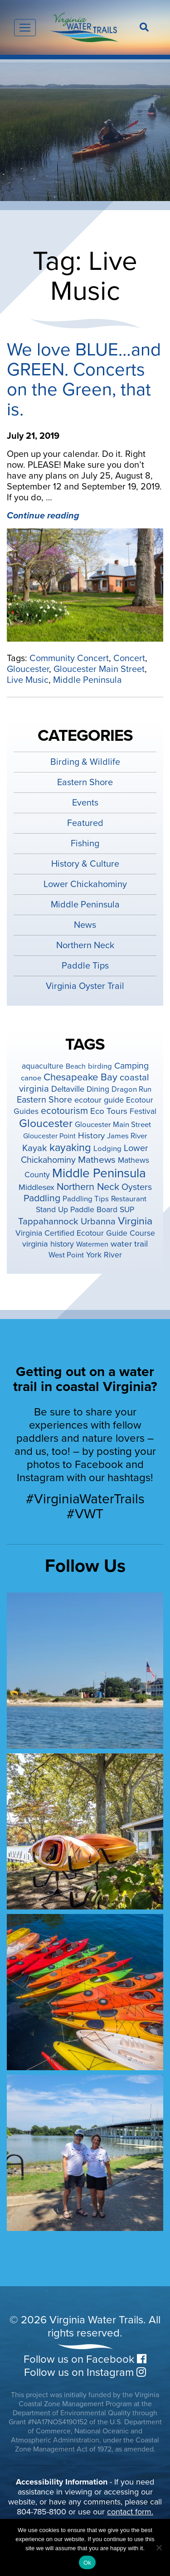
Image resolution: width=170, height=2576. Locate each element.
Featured (85, 823)
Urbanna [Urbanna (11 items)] (98, 1221)
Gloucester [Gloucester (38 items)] (46, 1123)
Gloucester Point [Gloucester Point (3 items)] (49, 1136)
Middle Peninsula (87, 680)
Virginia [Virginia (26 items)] (135, 1221)
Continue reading (43, 515)
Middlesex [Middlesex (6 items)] (36, 1187)
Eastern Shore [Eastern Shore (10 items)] (44, 1099)
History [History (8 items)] (91, 1136)
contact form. (130, 2512)
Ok (87, 2562)
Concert (129, 658)
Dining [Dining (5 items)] (98, 1089)
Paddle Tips (85, 965)
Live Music (28, 680)
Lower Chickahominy (85, 884)
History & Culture (85, 864)
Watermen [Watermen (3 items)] (92, 1244)
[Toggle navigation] (25, 27)
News (85, 925)
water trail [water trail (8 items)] (129, 1244)
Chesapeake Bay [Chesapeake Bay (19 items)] (80, 1077)
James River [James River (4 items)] (127, 1136)
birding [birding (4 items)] (100, 1066)
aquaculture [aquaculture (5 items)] (42, 1066)
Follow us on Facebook (85, 2359)
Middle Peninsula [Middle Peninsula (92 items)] (99, 1173)
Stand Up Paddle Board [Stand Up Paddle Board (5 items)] (76, 1209)
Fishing (85, 843)
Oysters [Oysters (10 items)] (136, 1187)
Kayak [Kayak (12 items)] (34, 1148)
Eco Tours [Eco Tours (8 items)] (108, 1111)
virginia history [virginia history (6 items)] (48, 1244)
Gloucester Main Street (99, 669)
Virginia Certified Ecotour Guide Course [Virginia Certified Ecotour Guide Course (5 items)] (85, 1233)
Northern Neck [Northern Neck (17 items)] (88, 1187)
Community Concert (69, 658)
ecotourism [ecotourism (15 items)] (64, 1111)
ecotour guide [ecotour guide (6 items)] (99, 1100)
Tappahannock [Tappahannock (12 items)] (48, 1221)
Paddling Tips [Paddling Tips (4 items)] (86, 1199)
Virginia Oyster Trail (85, 986)
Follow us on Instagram (85, 2372)
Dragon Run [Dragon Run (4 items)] (131, 1089)
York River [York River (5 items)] (104, 1255)
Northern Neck (85, 945)
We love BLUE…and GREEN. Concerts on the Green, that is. (84, 379)
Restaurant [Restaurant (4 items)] (128, 1199)
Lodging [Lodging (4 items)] (107, 1148)
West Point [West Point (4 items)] (66, 1255)
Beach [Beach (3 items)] (76, 1066)
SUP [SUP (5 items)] (127, 1209)
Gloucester (28, 669)
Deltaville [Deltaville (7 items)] (67, 1089)
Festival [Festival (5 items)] (143, 1111)
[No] (158, 2547)
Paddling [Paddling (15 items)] (42, 1198)
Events (85, 802)
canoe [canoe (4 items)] (31, 1078)
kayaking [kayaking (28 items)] (70, 1147)
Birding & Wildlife (85, 762)
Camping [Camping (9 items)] (131, 1065)
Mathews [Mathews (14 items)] (97, 1160)
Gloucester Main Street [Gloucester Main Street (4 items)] (113, 1124)
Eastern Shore (85, 782)
